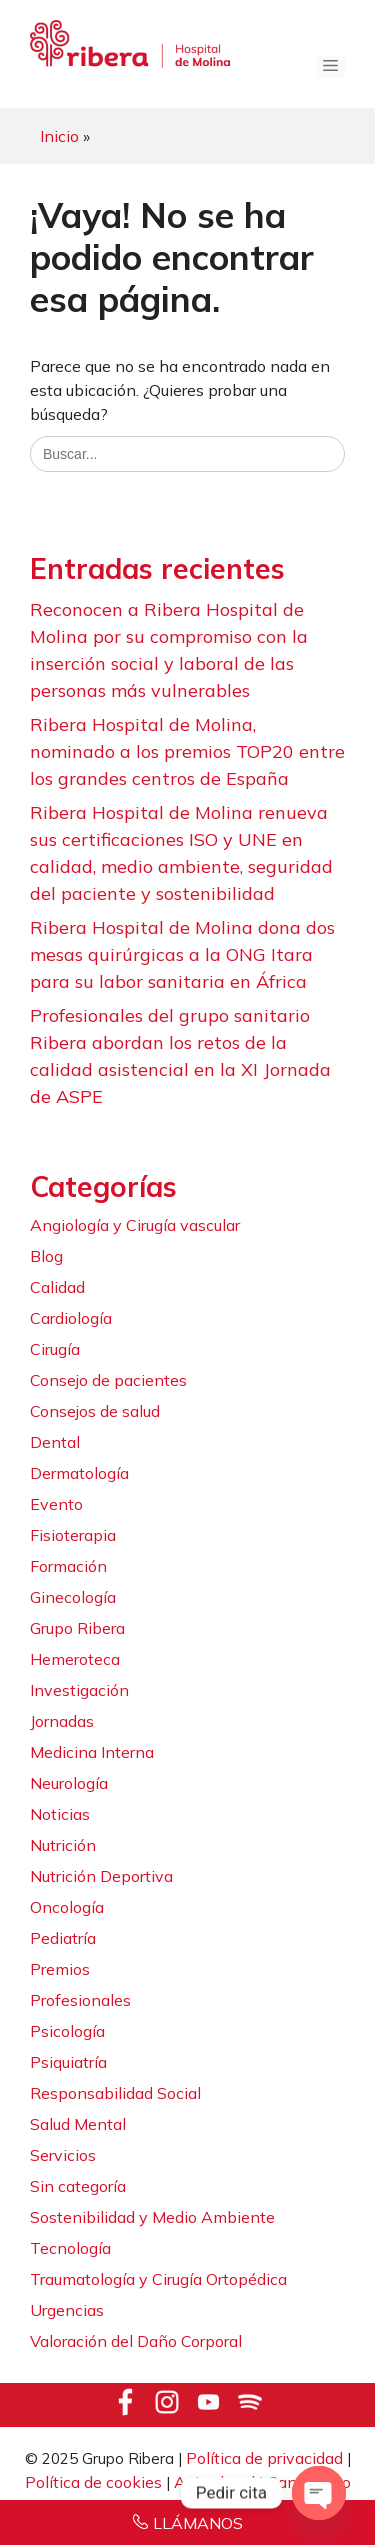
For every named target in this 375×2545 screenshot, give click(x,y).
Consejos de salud (95, 1411)
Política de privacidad (264, 2458)
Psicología (67, 2031)
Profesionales (80, 2000)
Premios (60, 1969)
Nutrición (63, 1845)
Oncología (67, 1907)
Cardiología (71, 1318)
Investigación (79, 1690)
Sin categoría (78, 2186)
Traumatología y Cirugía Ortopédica (158, 2279)
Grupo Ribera (77, 1628)
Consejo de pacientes (108, 1380)
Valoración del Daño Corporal (136, 2341)
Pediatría (63, 1938)
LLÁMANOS (198, 2523)
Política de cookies (93, 2482)
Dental (55, 1442)
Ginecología (73, 1597)
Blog (46, 1256)
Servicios (63, 2155)
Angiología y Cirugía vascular (135, 1225)
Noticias (60, 1814)
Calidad (57, 1287)
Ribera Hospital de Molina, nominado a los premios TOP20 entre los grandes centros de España (187, 751)
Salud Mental (78, 2124)
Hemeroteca (75, 1659)
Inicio (59, 136)
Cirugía (55, 1349)
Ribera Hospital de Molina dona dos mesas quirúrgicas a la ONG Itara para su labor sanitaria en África (182, 954)
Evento (56, 1504)
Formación (68, 1566)
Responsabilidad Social (115, 2093)
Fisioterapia (73, 1535)
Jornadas (62, 1721)
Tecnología (70, 2248)
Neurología (69, 1783)
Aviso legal (214, 2482)
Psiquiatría (68, 2062)
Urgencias (67, 2310)
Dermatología (79, 1473)
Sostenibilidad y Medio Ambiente (152, 2217)
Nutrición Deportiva (101, 1876)
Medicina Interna (92, 1752)
